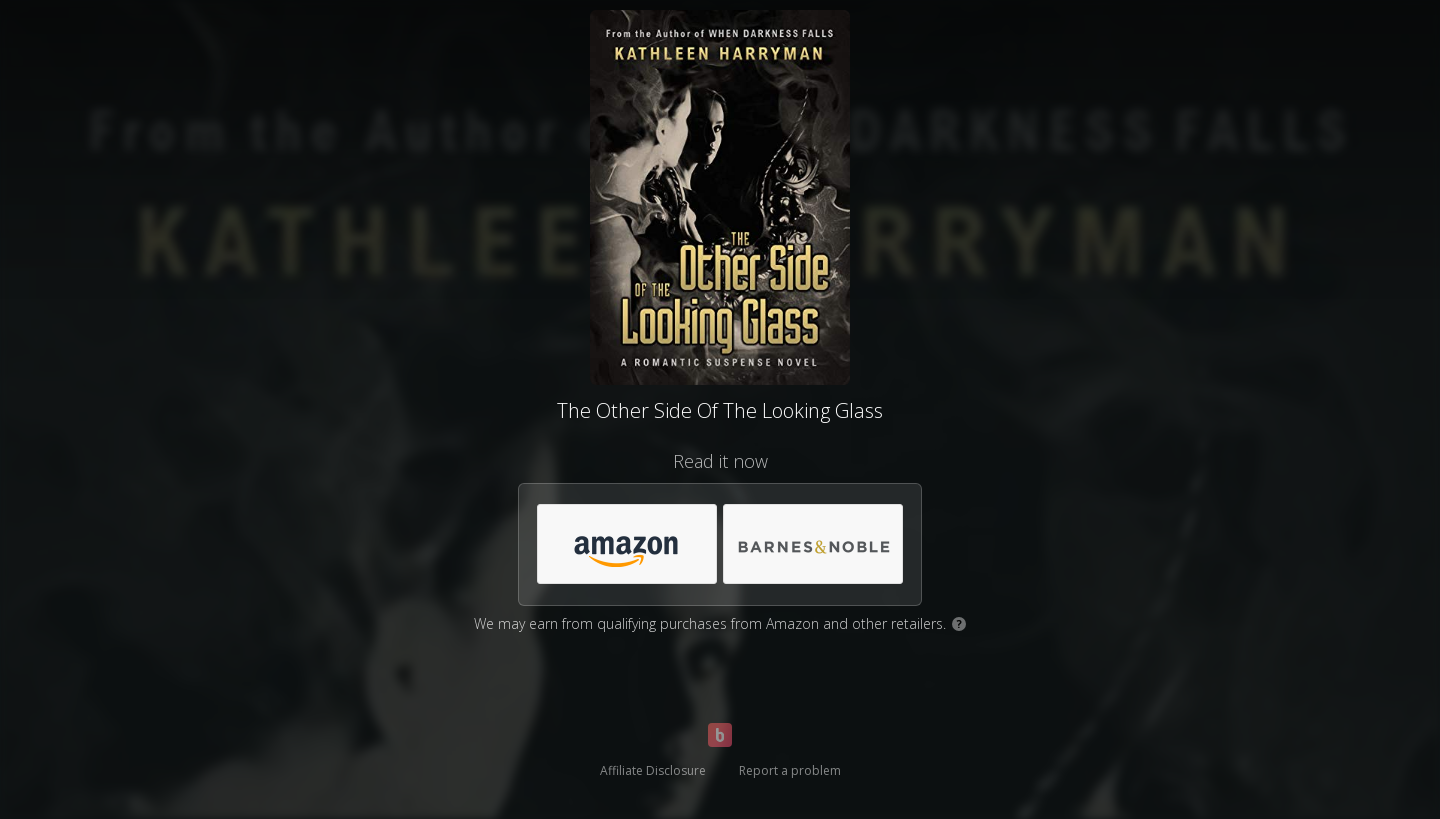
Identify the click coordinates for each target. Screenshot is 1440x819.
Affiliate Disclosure (653, 770)
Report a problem (790, 770)
